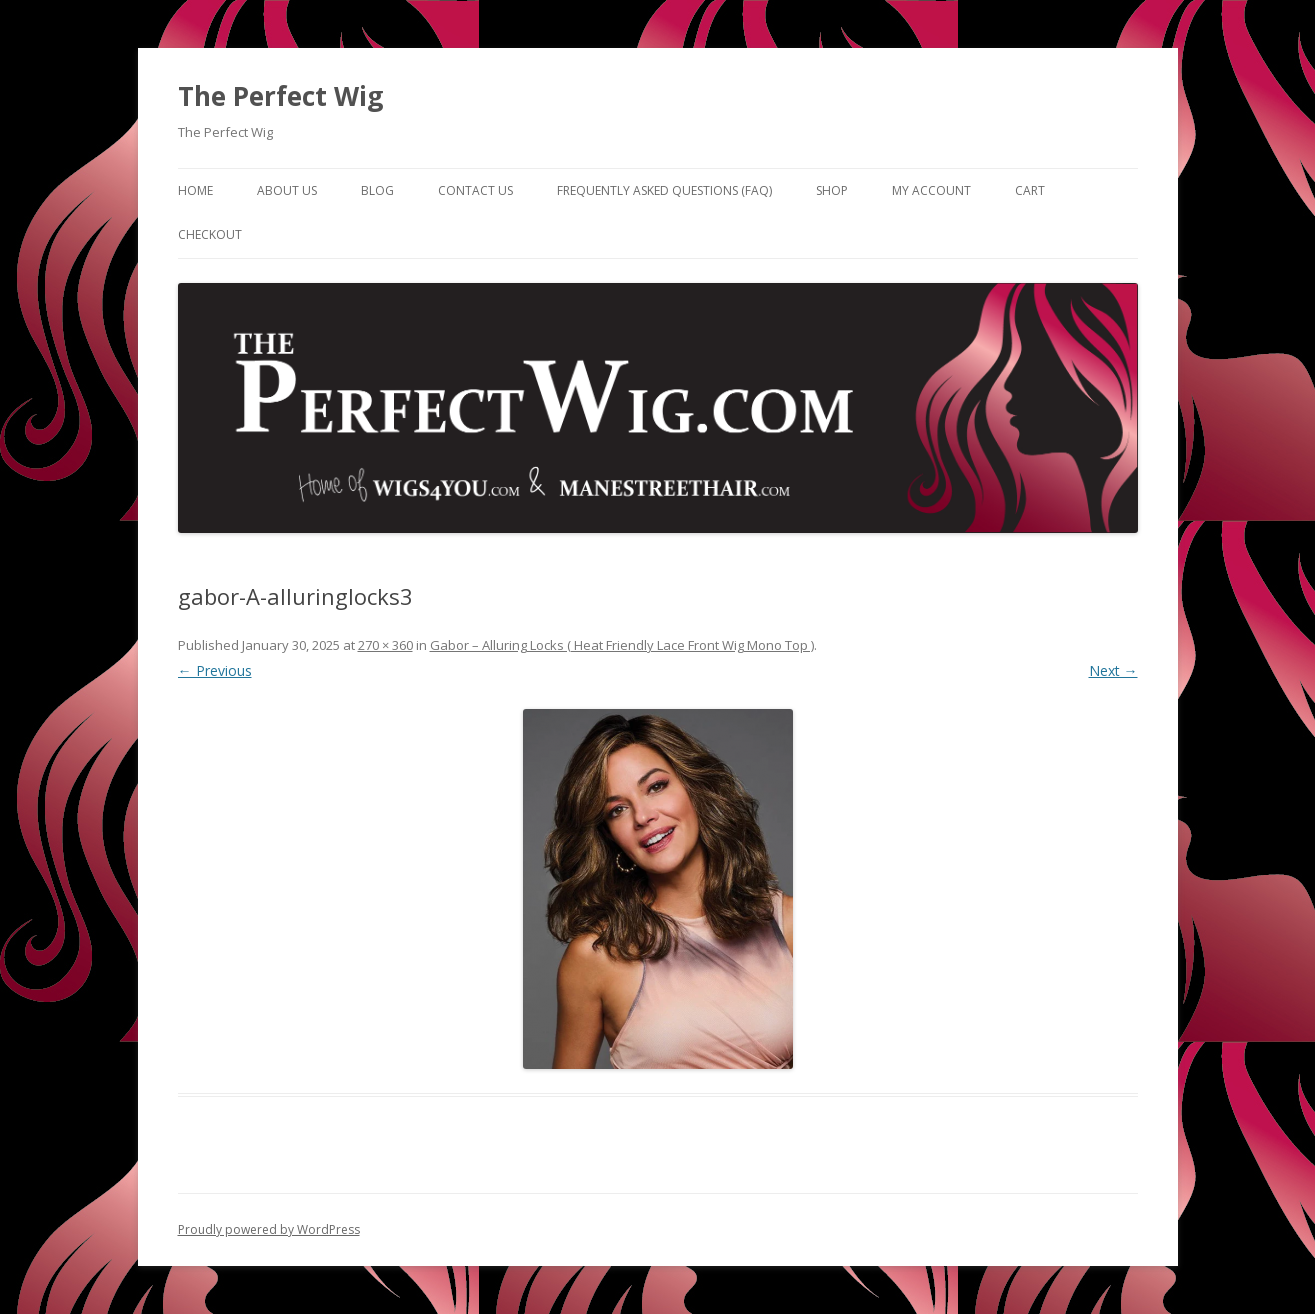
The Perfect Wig (280, 96)
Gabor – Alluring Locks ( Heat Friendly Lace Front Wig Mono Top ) (622, 645)
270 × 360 (385, 645)
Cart (1030, 190)
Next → (1113, 670)
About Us (287, 190)
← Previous (215, 670)
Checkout (210, 234)
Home (195, 190)
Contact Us (475, 190)
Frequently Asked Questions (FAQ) (664, 190)
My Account (931, 190)
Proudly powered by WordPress (269, 1229)
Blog (377, 190)
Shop (832, 190)
